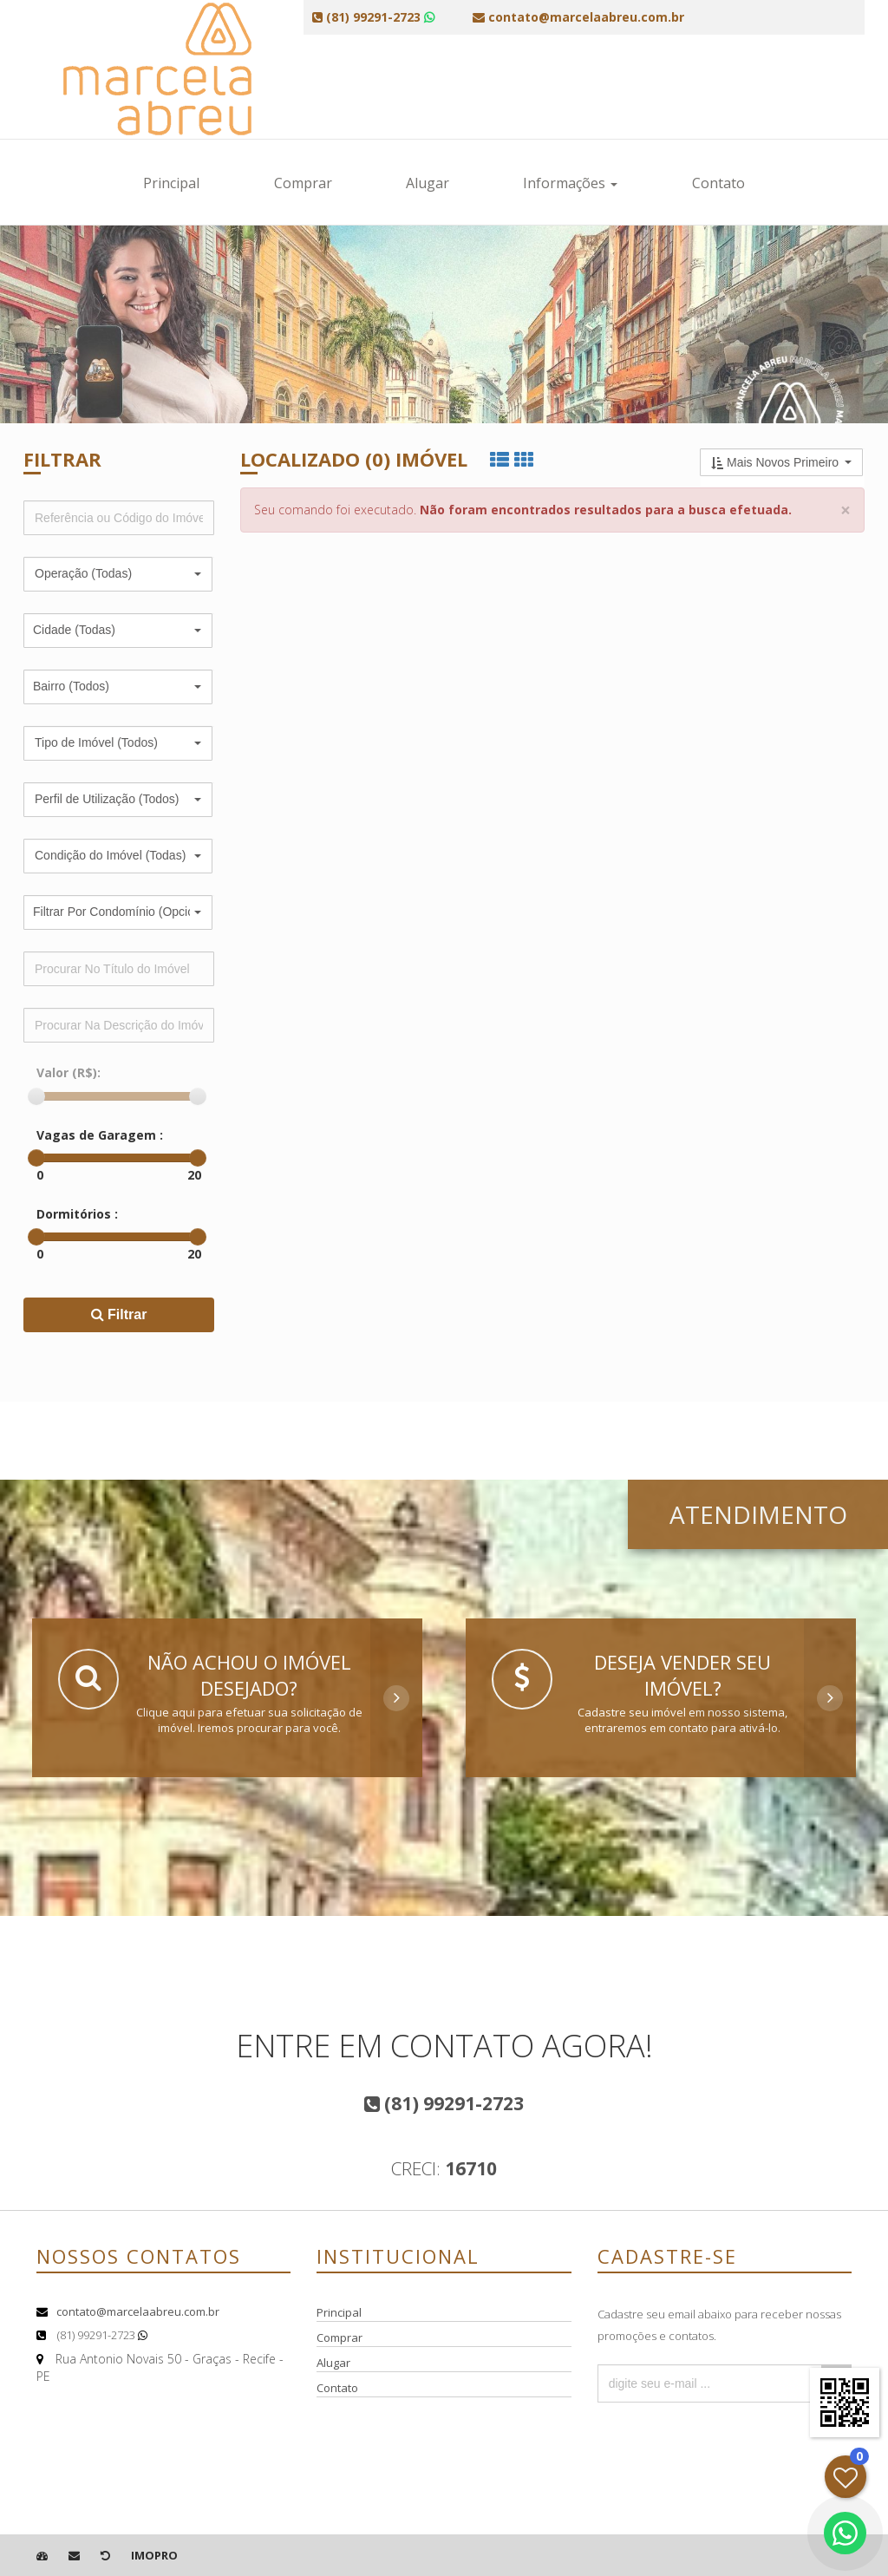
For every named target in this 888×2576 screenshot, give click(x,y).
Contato (718, 183)
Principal (171, 183)
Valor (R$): (68, 1072)
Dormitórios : (77, 1214)
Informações (570, 183)
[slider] (36, 1096)
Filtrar (119, 1314)
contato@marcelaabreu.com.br (137, 2311)
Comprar (303, 183)
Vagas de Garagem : (99, 1135)
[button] (117, 574)
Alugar (427, 183)
